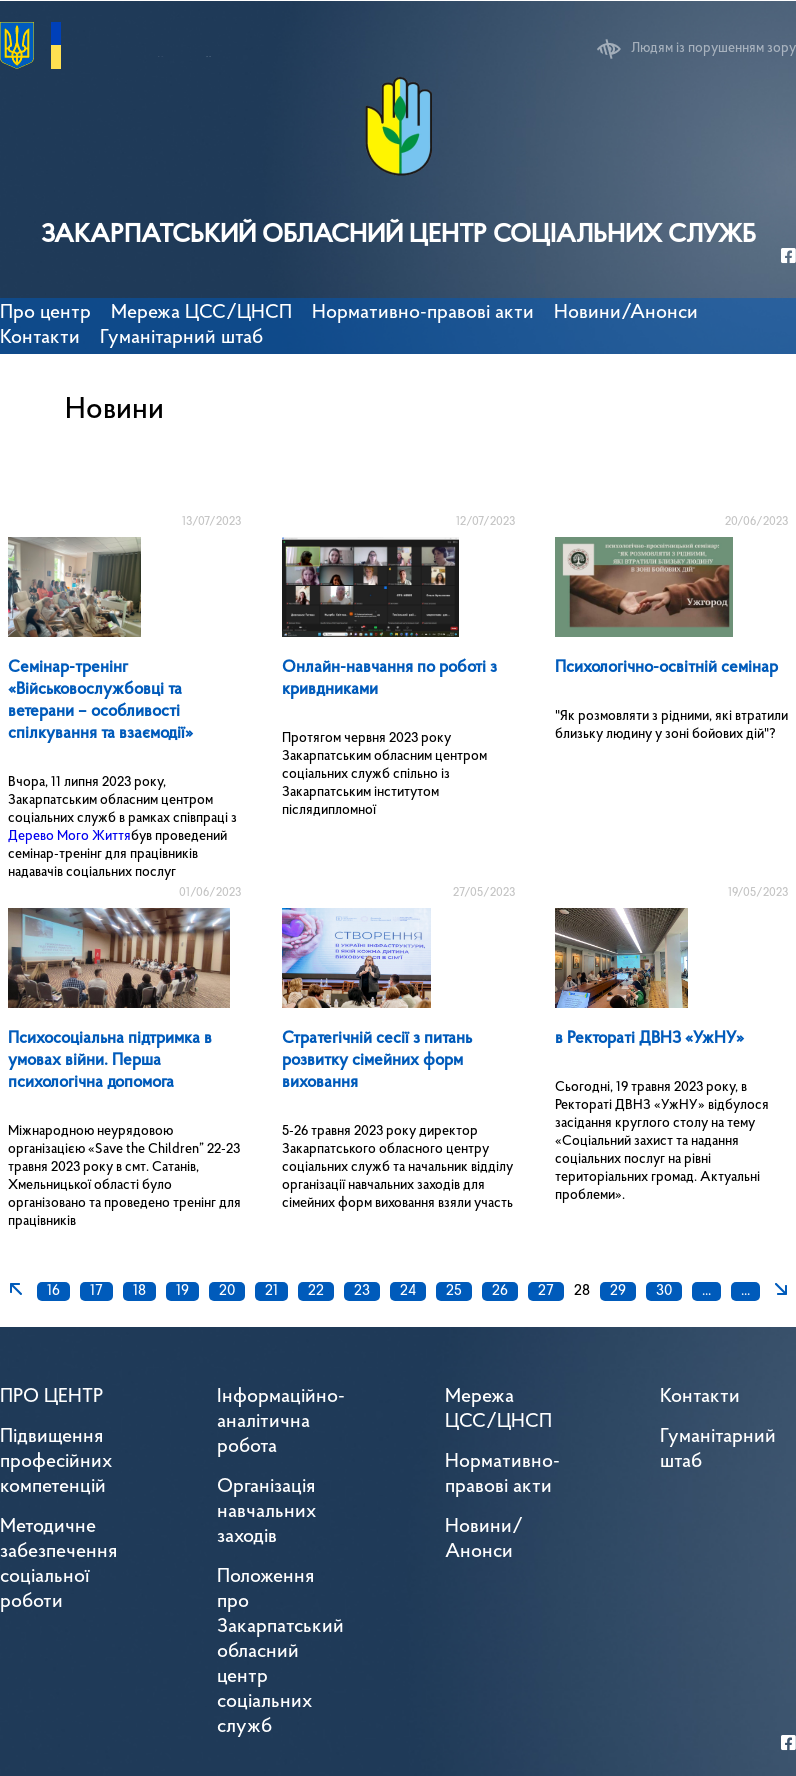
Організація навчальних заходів (266, 1512)
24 (408, 1291)
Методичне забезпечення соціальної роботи (58, 1564)
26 (500, 1291)
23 (362, 1291)
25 (454, 1291)
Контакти (40, 338)
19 (182, 1291)
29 (618, 1291)
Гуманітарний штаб (181, 338)
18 (139, 1291)
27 (546, 1291)
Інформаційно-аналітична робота (281, 1422)
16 (53, 1291)
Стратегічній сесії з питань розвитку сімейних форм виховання (377, 1060)
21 (271, 1291)
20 (227, 1291)
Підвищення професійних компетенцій (56, 1462)
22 (316, 1291)
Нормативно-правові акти (423, 313)
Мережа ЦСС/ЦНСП (498, 1409)
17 (96, 1291)
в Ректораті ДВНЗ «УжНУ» (649, 1038)
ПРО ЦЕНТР (51, 1397)
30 (664, 1291)
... (706, 1291)
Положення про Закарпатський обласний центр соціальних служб (280, 1652)
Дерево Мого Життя (69, 837)
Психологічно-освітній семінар (666, 667)
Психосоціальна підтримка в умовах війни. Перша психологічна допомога (110, 1060)
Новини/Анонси (626, 313)
